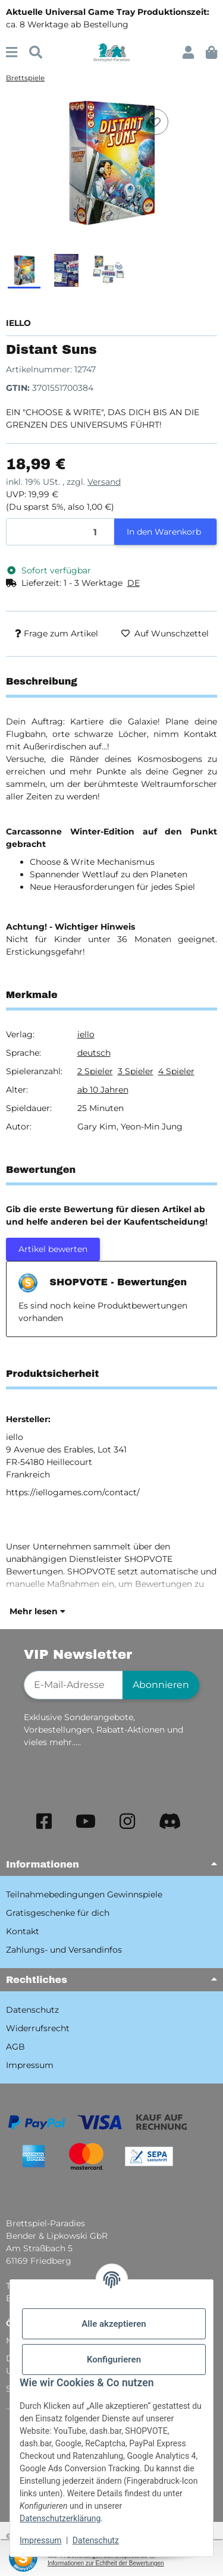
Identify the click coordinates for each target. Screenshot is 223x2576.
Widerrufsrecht (38, 2028)
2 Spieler (95, 1071)
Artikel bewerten (52, 1249)
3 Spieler (135, 1071)
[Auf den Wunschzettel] (155, 122)
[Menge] (61, 532)
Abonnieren (161, 1684)
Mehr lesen (37, 1611)
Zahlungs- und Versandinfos (64, 1949)
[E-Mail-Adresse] (73, 1685)
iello (86, 1034)
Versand (104, 481)
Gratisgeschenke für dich (57, 1912)
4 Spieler (176, 1071)
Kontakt (22, 1931)
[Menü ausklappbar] (11, 52)
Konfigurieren (114, 2359)
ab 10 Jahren (102, 1089)
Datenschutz (96, 2540)
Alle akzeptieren (113, 2323)
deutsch (94, 1052)
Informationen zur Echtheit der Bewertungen (106, 2563)
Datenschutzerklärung (60, 2518)
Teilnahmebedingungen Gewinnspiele (84, 1894)
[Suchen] (35, 52)
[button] (188, 52)
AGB (15, 2046)
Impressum (40, 2540)
